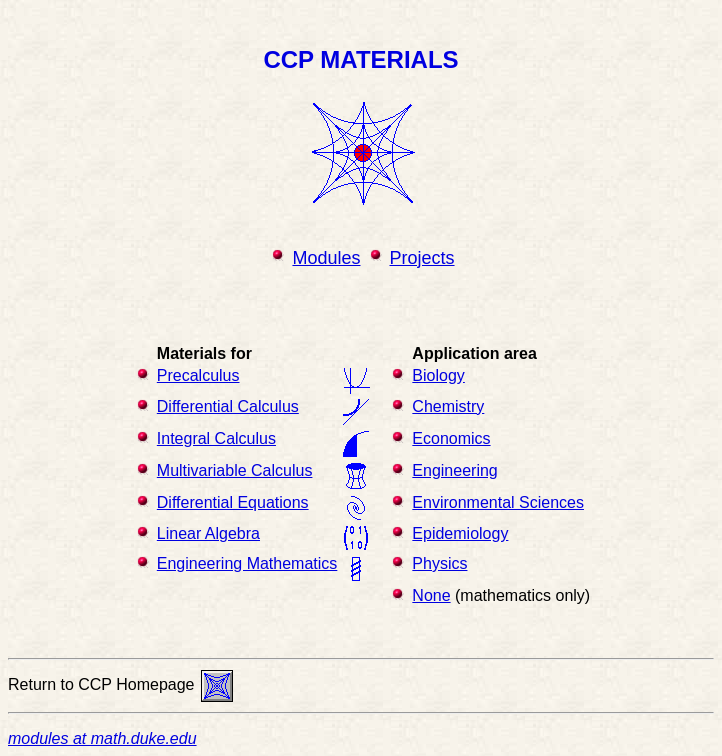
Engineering (454, 470)
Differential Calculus (228, 406)
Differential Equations (233, 502)
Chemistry (448, 406)
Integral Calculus (216, 438)
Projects (422, 258)
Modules (326, 258)
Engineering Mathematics (247, 563)
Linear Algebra (208, 533)
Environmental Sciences (498, 502)
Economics (451, 438)
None (431, 595)
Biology (438, 375)
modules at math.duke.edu (102, 738)
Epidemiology (460, 533)
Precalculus (198, 375)
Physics (439, 563)
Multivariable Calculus (235, 470)
